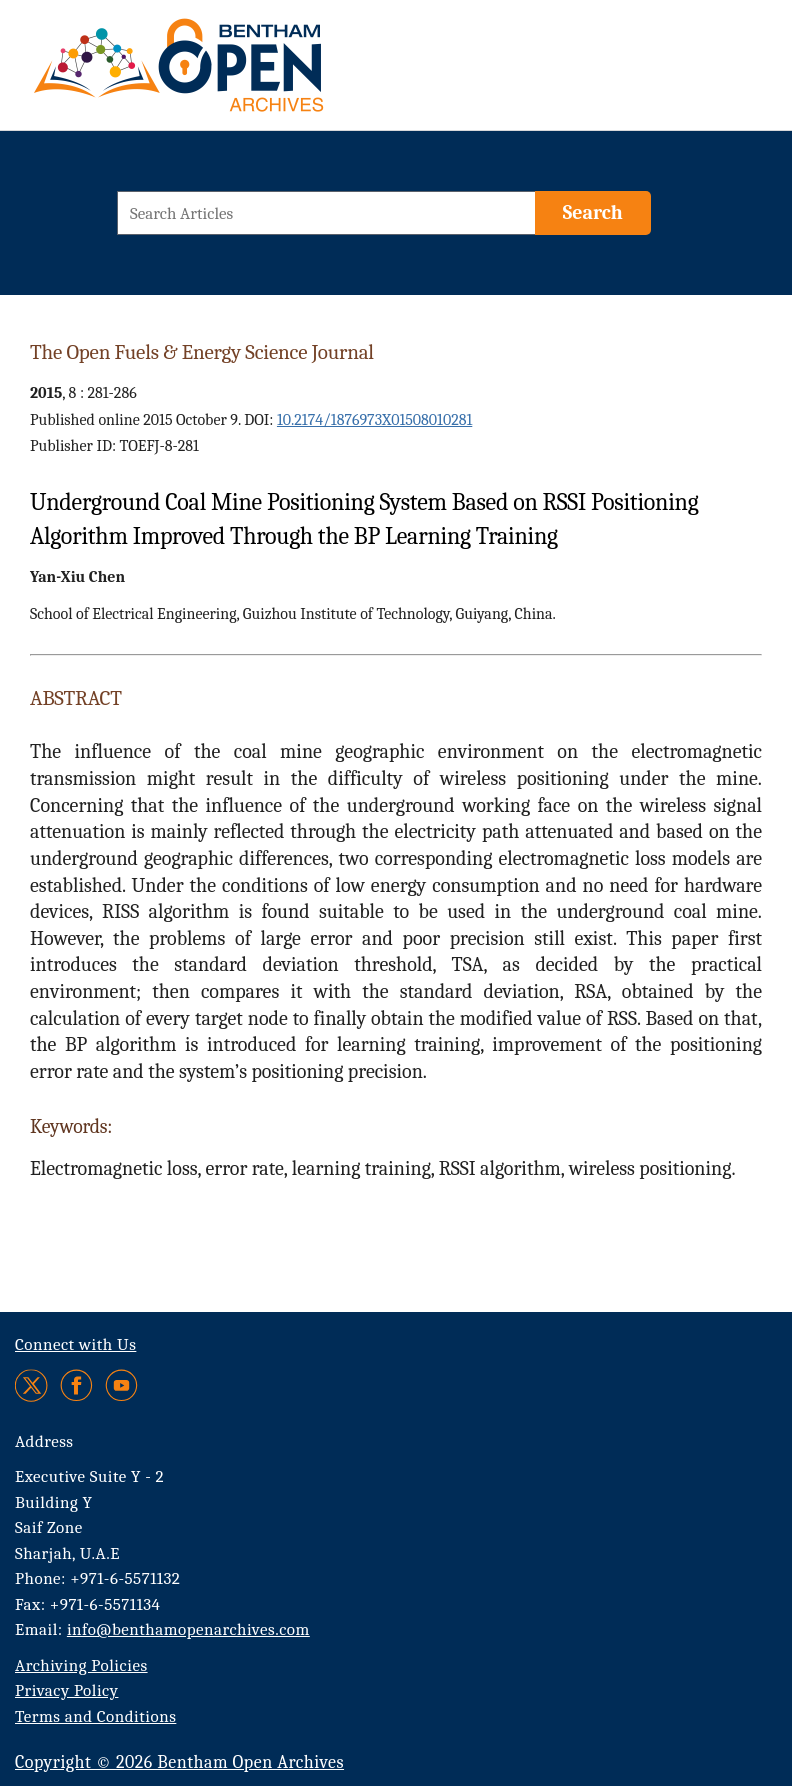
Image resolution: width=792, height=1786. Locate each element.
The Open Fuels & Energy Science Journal (202, 352)
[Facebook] (76, 1385)
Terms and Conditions (95, 1716)
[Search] (593, 213)
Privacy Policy (66, 1690)
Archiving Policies (81, 1665)
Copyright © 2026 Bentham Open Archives (179, 1762)
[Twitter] (32, 1385)
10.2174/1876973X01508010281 (374, 420)
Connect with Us (75, 1344)
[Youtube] (121, 1385)
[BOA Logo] (237, 73)
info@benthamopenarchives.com (188, 1629)
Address (44, 1441)
